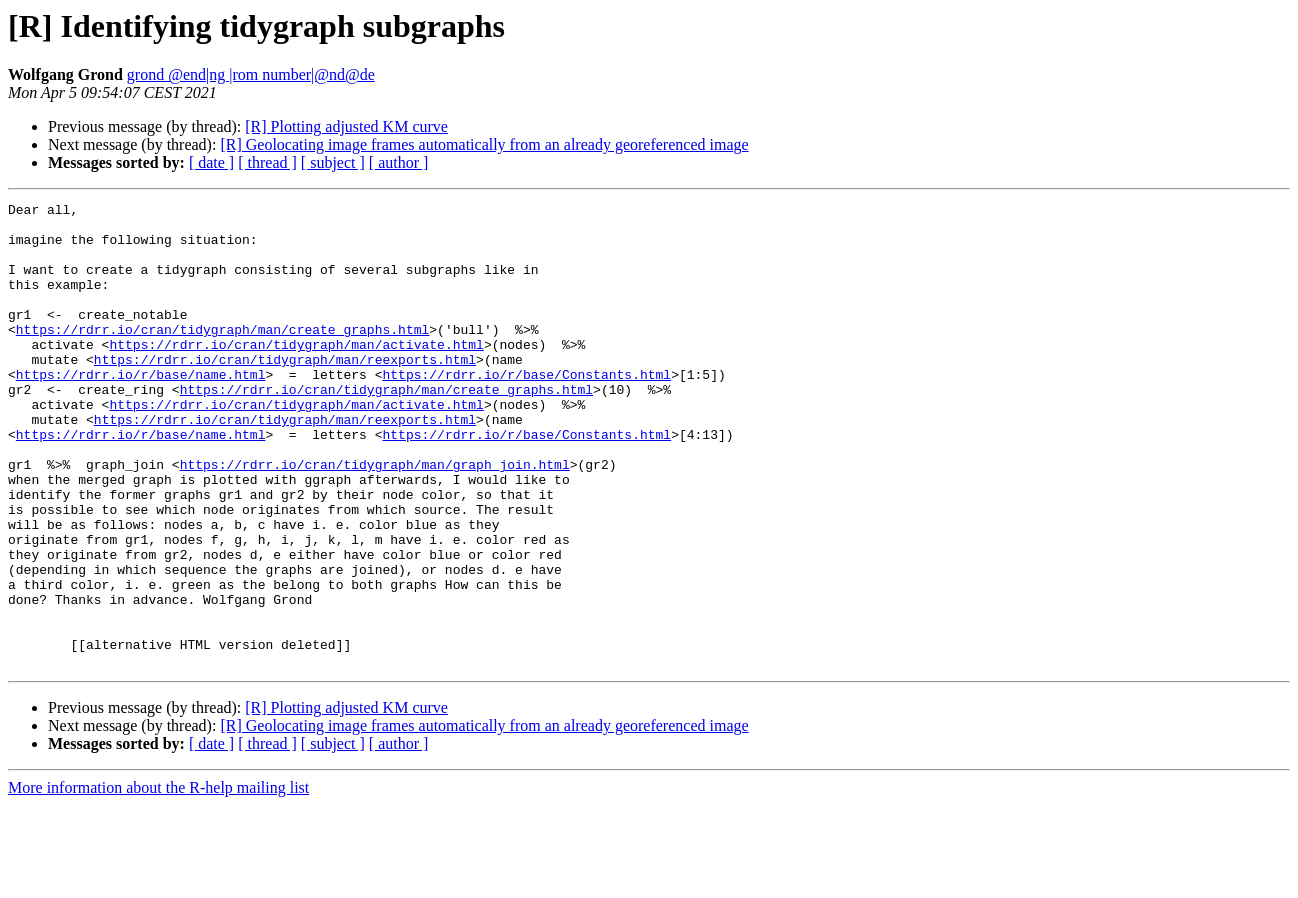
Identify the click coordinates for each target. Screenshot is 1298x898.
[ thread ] (267, 162)
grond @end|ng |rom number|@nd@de (251, 74)
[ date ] (211, 162)
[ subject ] (333, 162)
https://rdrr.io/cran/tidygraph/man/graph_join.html (375, 518)
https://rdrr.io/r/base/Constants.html (526, 410)
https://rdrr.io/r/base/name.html (141, 410)
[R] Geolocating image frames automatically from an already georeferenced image (484, 144)
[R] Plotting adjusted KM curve (346, 126)
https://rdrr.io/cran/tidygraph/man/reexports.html (285, 392)
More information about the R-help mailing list (158, 880)
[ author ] (399, 162)
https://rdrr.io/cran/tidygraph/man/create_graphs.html (222, 356)
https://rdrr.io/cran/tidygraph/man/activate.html (296, 374)
